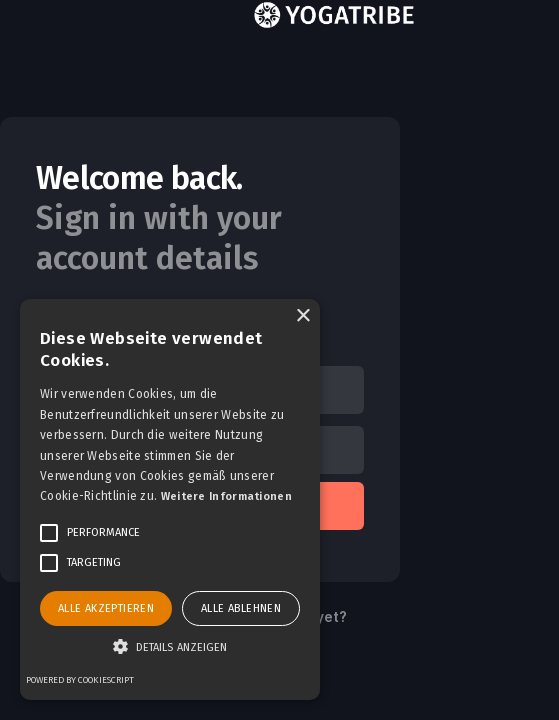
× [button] (302, 316)
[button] (170, 648)
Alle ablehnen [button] (241, 608)
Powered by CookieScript (80, 680)
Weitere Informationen (226, 496)
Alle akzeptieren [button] (106, 608)
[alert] (170, 499)
